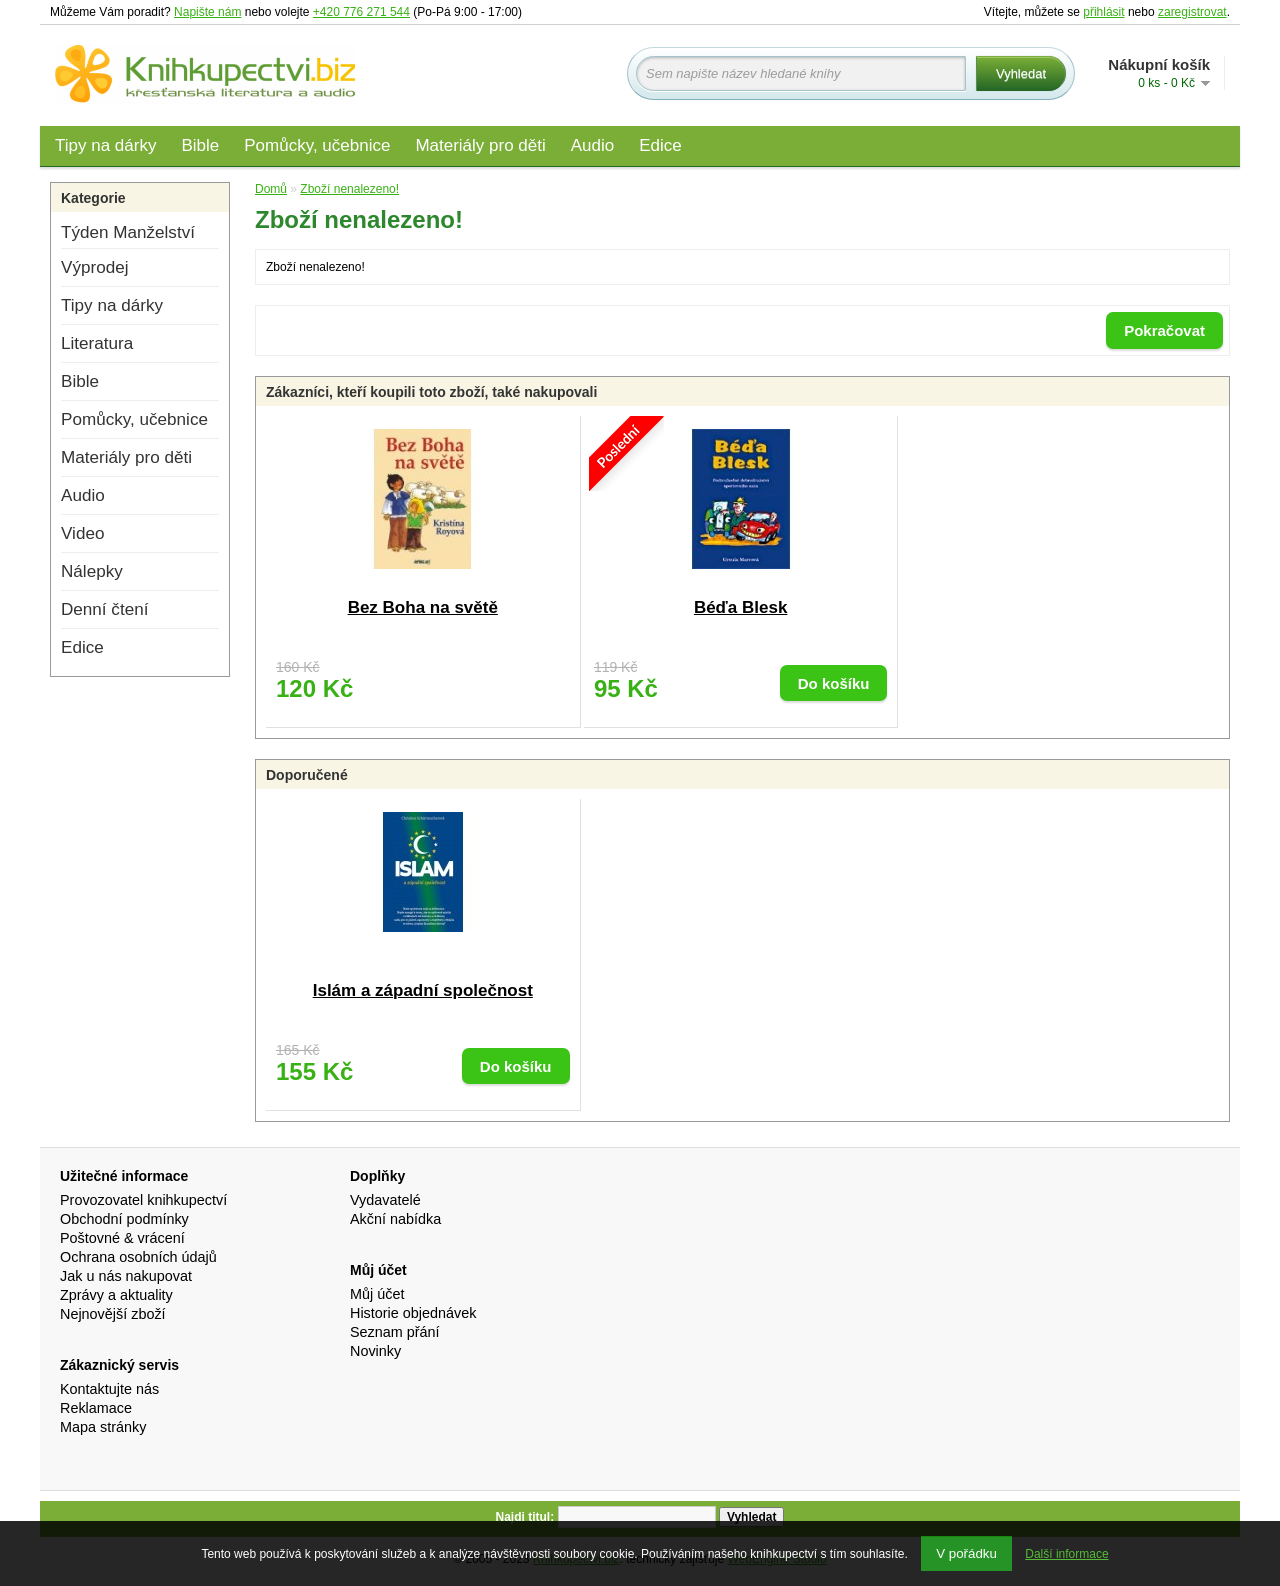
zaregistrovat (1192, 12)
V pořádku (966, 1553)
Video (82, 533)
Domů (271, 189)
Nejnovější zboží (113, 1314)
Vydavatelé (385, 1200)
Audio (592, 145)
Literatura (97, 343)
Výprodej (94, 267)
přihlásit (1103, 12)
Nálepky (92, 571)
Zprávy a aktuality (116, 1295)
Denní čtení (104, 609)
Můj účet (377, 1294)
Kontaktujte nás (109, 1389)
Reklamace (96, 1408)
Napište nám (207, 12)
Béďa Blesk (741, 607)
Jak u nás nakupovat (126, 1276)
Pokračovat (1164, 330)
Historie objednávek (413, 1313)
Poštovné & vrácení (122, 1238)
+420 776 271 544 (361, 12)
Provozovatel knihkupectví (143, 1200)
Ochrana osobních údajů (138, 1257)
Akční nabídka (395, 1219)
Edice (660, 145)
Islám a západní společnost (423, 990)
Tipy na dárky (105, 145)
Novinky (375, 1351)
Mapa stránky (103, 1427)
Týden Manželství (128, 232)
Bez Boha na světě (423, 607)
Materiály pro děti (480, 145)
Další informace (1066, 1554)
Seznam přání (395, 1332)
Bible (200, 145)
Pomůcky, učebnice (317, 145)
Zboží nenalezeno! (349, 189)
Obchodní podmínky (124, 1219)
